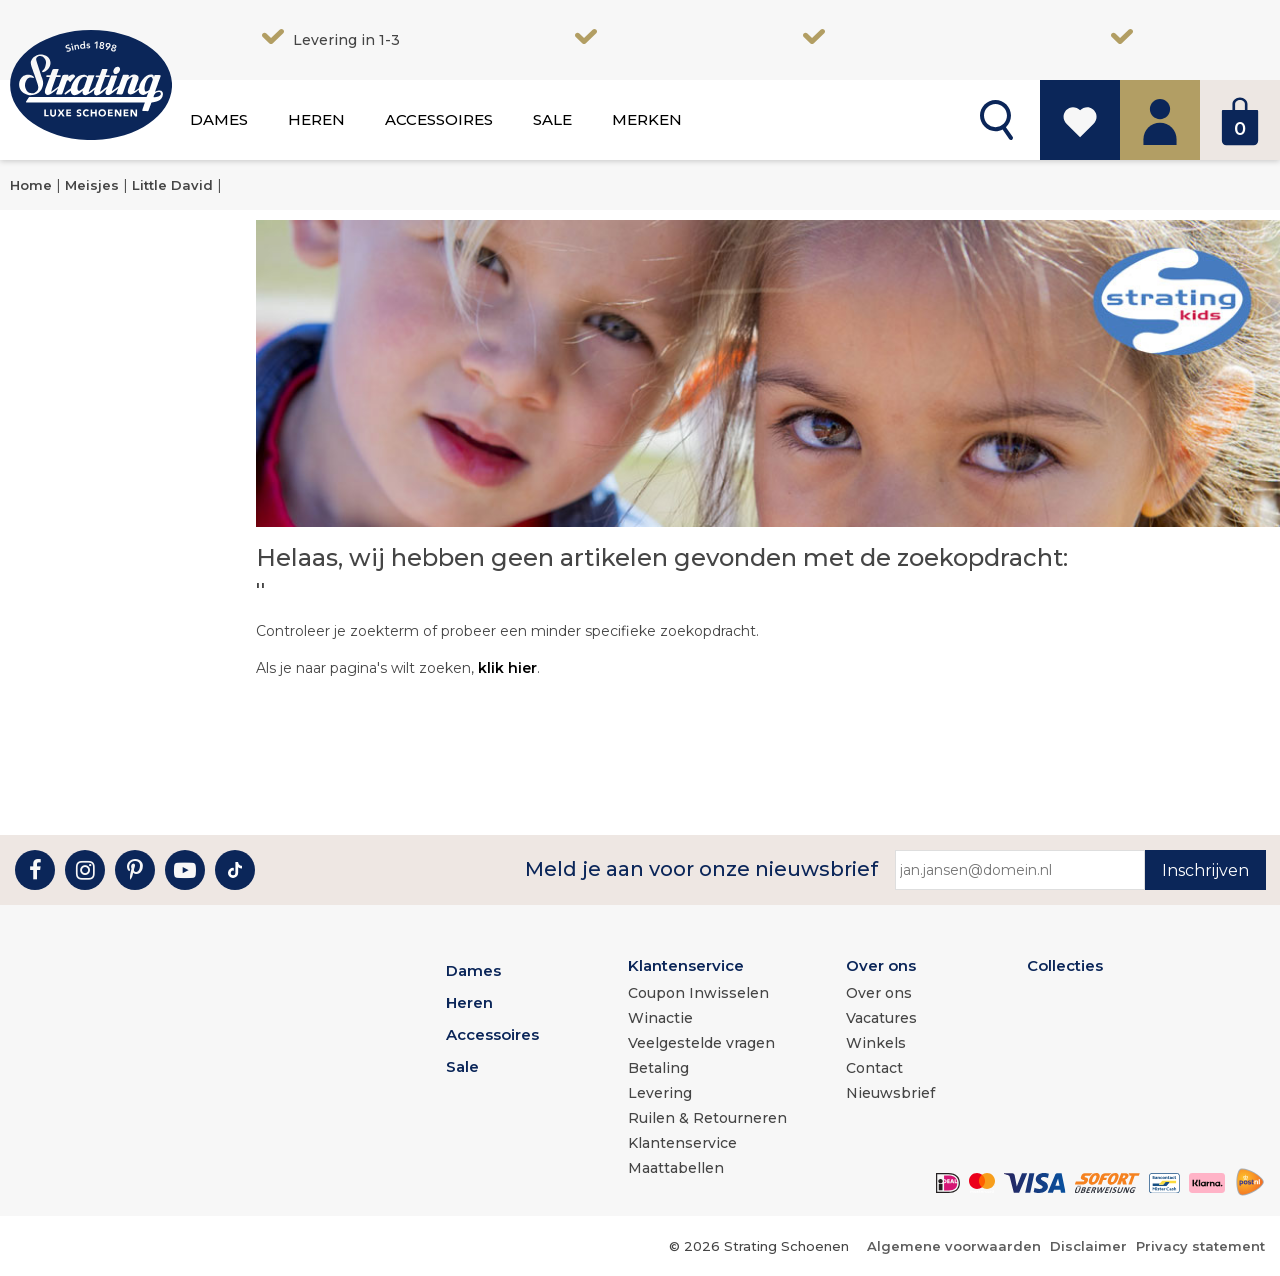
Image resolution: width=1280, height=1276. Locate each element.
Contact (874, 1068)
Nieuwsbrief (890, 1093)
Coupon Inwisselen (698, 993)
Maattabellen (676, 1168)
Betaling (658, 1068)
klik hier (507, 668)
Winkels (876, 1043)
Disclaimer (1088, 1246)
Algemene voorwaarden (954, 1246)
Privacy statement (1200, 1246)
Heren (316, 119)
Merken (647, 119)
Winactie (660, 1018)
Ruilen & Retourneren (707, 1118)
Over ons (881, 965)
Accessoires (439, 119)
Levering (660, 1093)
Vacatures (881, 1018)
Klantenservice (686, 965)
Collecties (1065, 965)
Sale (552, 119)
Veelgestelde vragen (701, 1043)
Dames (219, 119)
